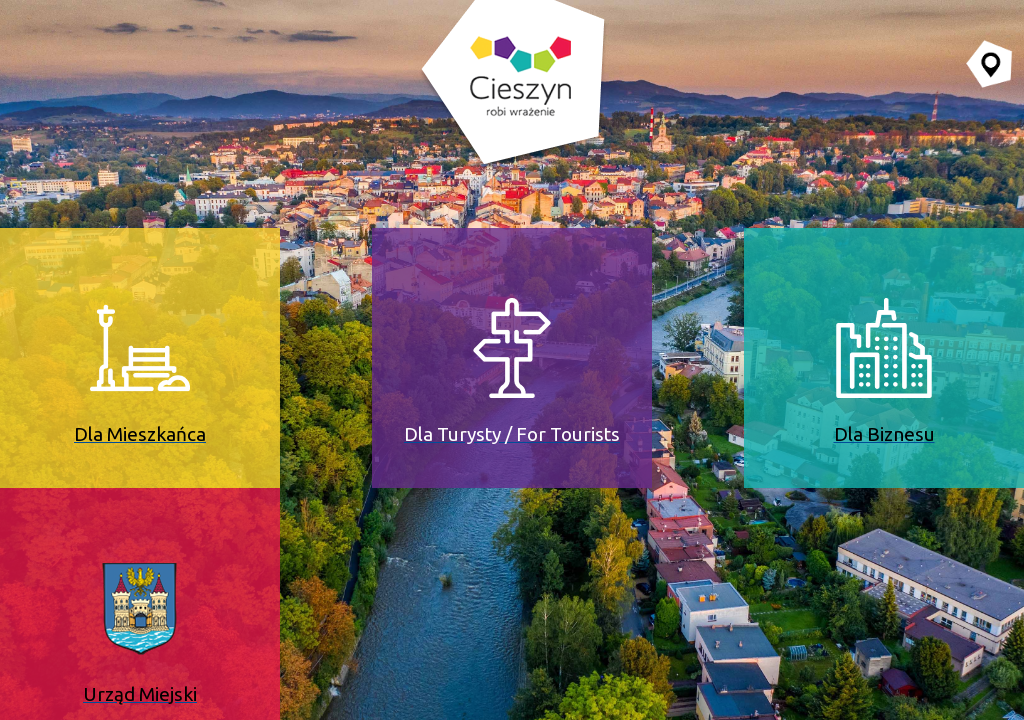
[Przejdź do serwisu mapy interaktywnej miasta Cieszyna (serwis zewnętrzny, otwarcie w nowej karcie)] (989, 63)
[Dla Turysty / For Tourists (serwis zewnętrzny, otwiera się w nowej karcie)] (512, 358)
